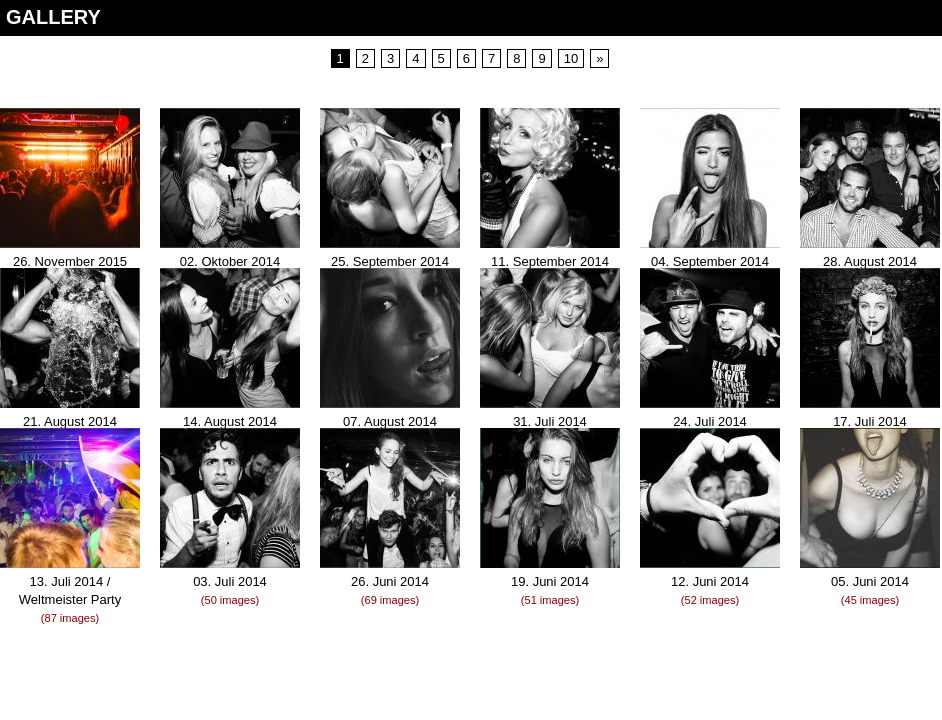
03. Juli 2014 (230, 581)
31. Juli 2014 (550, 421)
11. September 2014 (550, 261)
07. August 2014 (390, 421)
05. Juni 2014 (870, 581)
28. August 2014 (870, 261)
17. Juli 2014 (870, 421)
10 (571, 58)
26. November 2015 (70, 261)
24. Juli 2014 (710, 421)
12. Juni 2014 (710, 581)
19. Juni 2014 (550, 581)
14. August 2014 (230, 421)
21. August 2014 (70, 421)
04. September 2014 (710, 261)
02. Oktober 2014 (230, 261)
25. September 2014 (390, 261)
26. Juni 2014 (390, 581)
